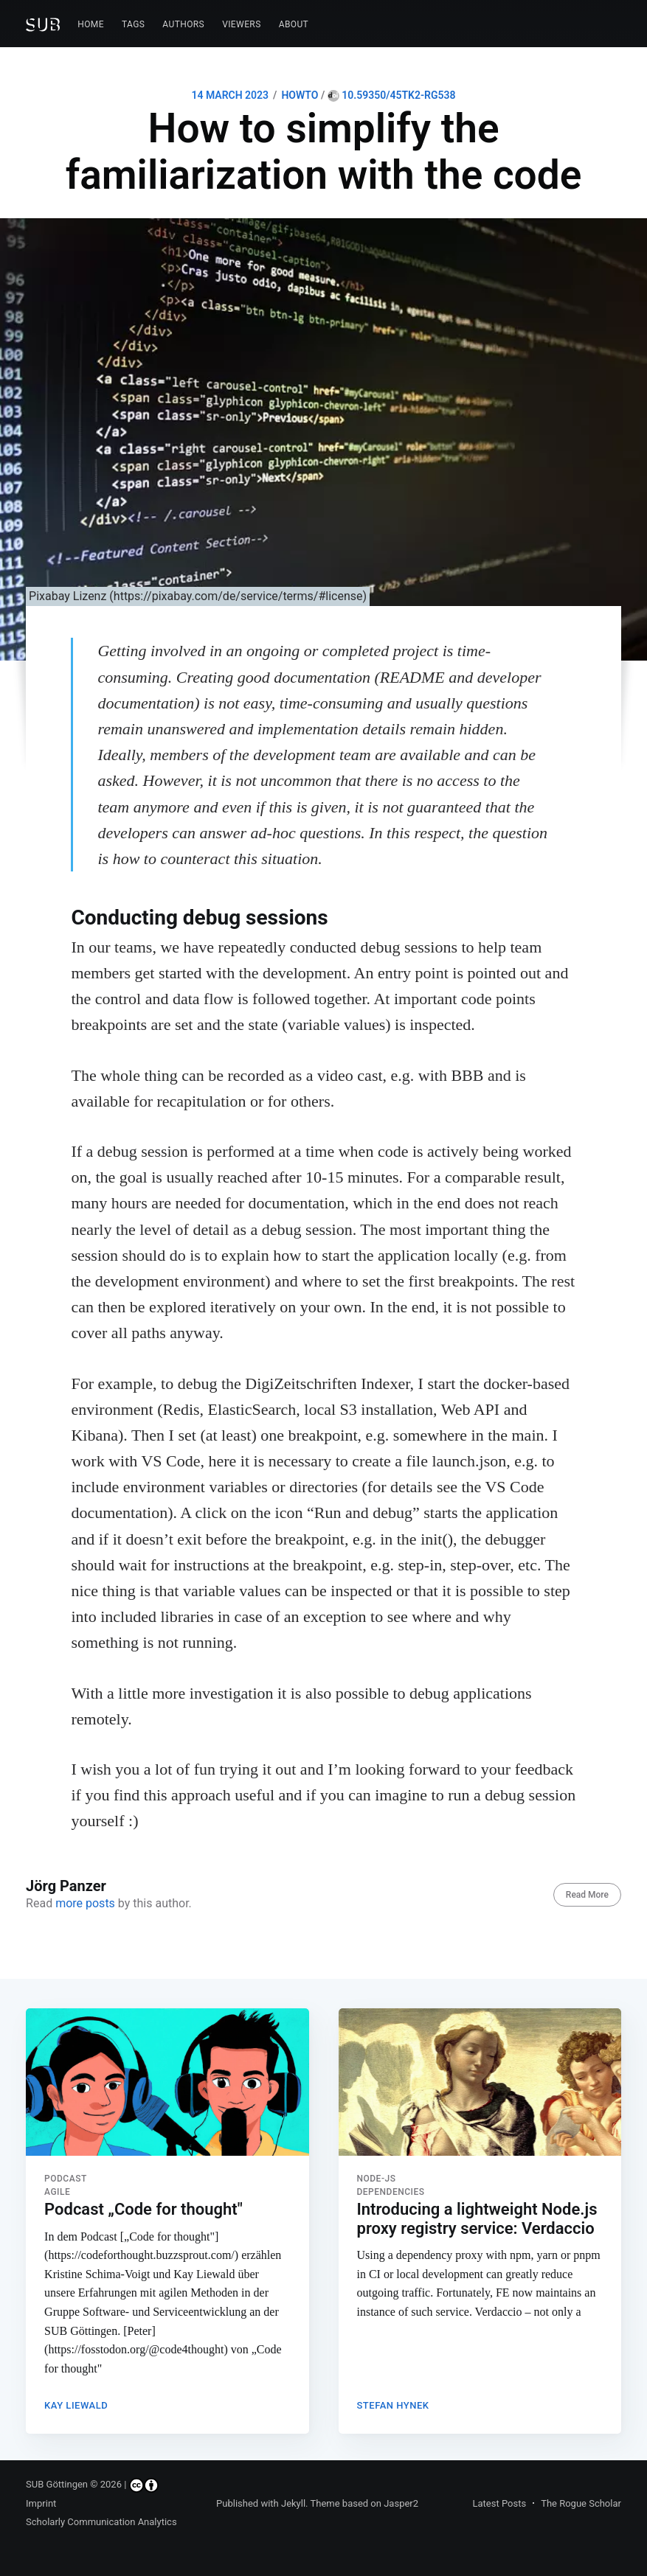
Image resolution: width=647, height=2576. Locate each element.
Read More (587, 1895)
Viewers (241, 24)
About (294, 24)
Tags (133, 24)
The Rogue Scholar (581, 2503)
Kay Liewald (76, 2403)
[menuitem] (91, 24)
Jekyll (293, 2503)
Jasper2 (401, 2503)
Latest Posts (500, 2503)
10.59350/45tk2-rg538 (392, 95)
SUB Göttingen (57, 2484)
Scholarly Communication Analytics (101, 2522)
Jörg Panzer (66, 1886)
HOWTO (299, 95)
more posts (85, 1903)
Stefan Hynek (393, 2403)
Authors (183, 24)
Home (90, 24)
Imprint (41, 2503)
